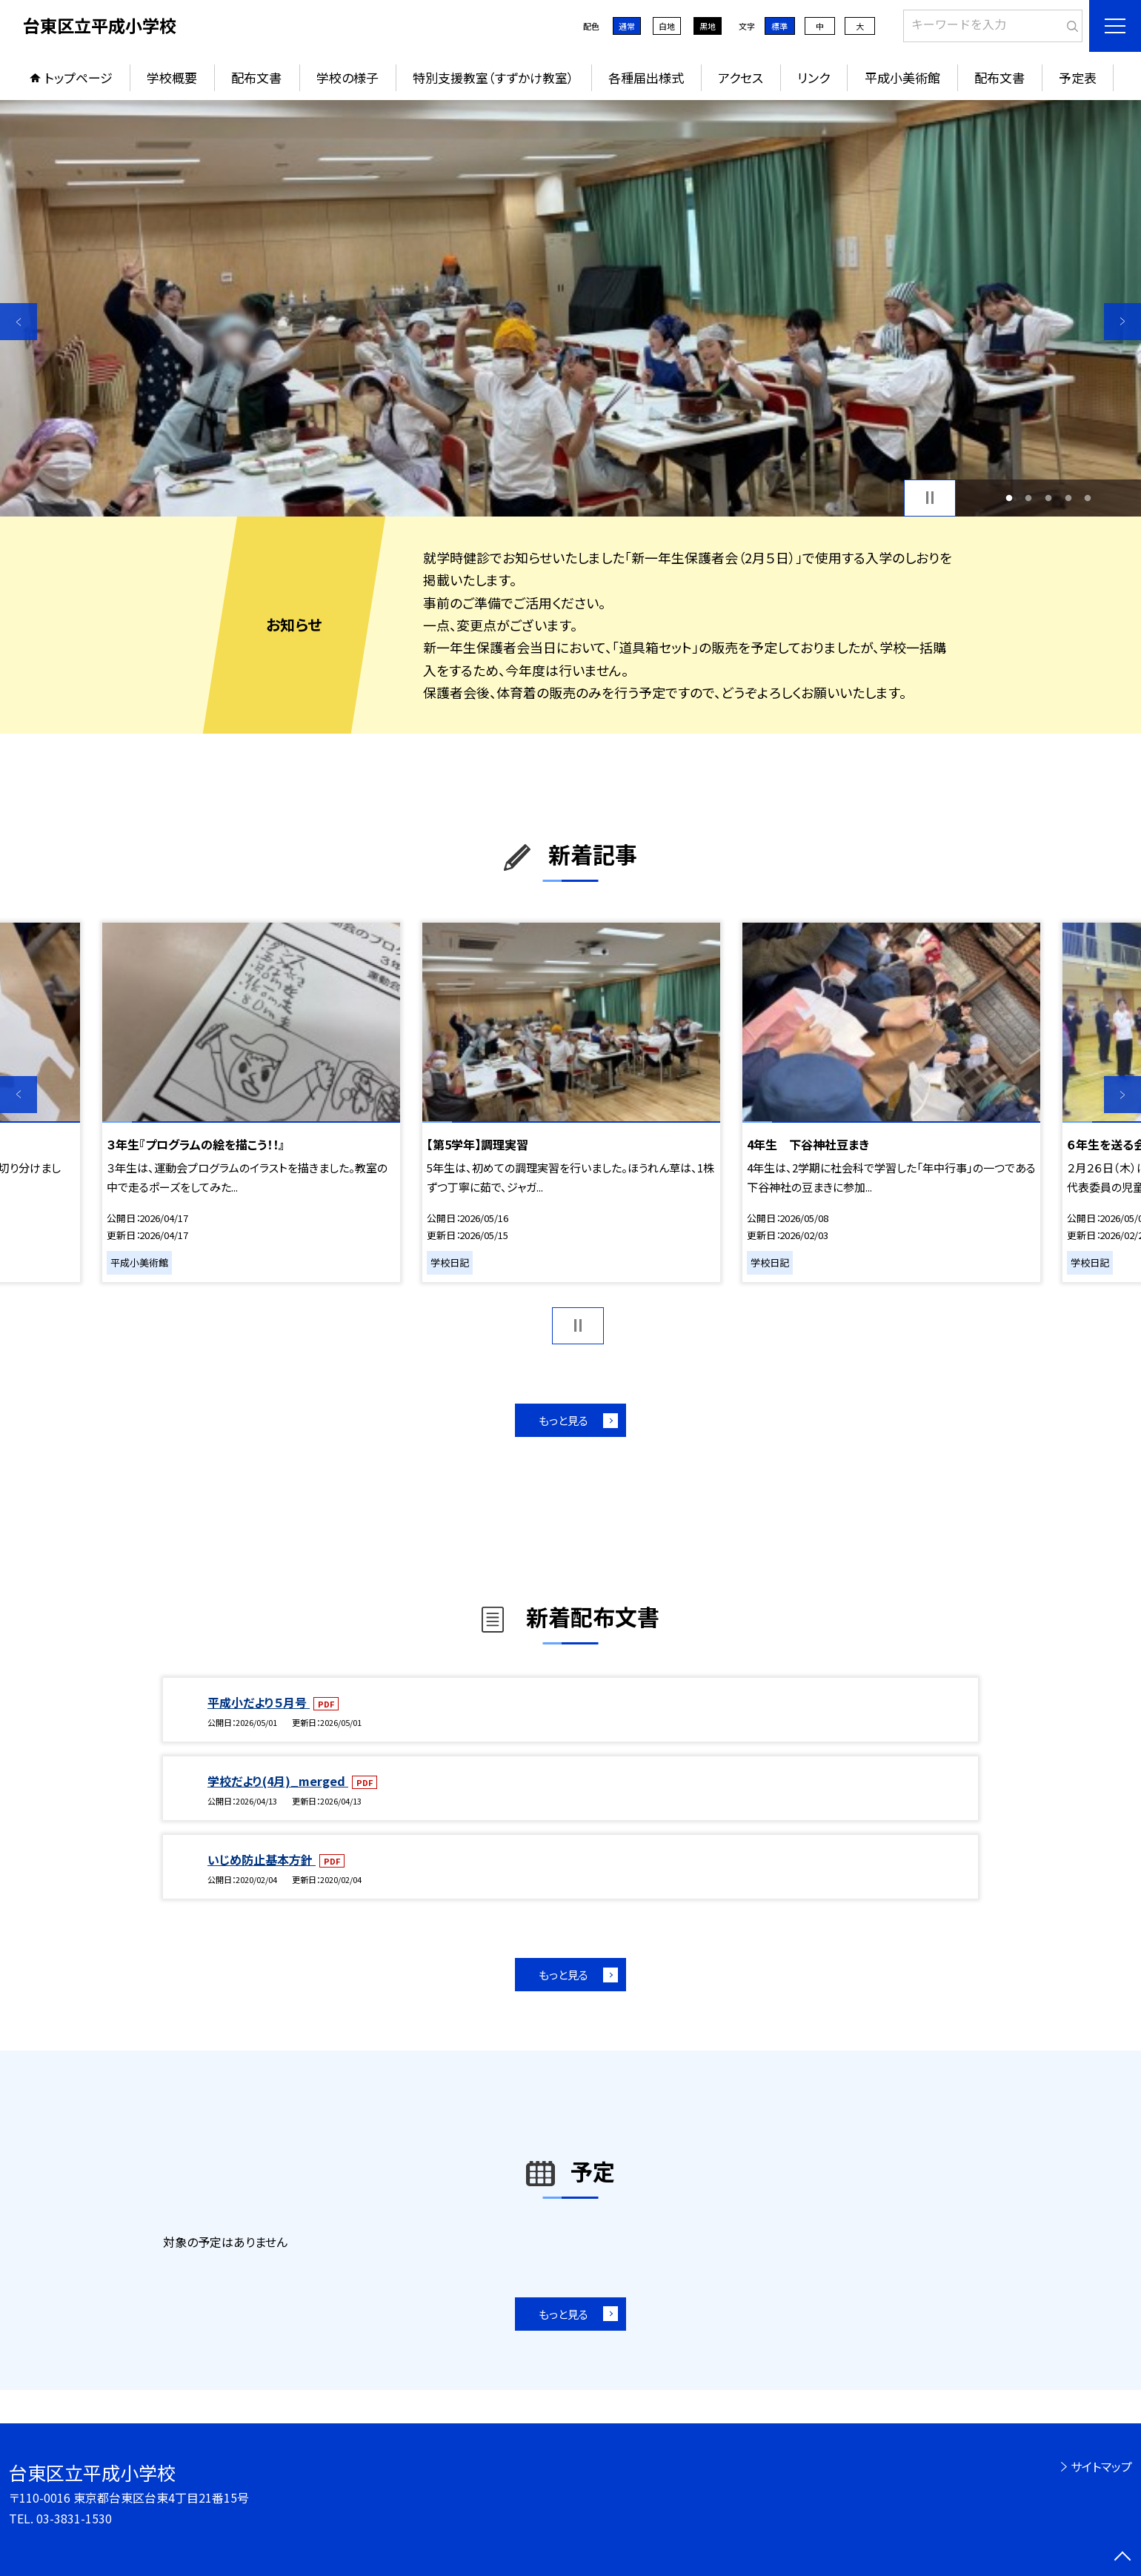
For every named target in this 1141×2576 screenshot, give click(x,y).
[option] (570, 308)
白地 (667, 26)
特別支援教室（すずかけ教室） (493, 77)
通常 (627, 26)
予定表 (1078, 77)
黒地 (707, 26)
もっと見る (563, 1420)
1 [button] (1008, 497)
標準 (779, 26)
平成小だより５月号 (258, 1702)
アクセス (740, 77)
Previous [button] (18, 321)
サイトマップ (1101, 2466)
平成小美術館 (902, 77)
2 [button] (1028, 497)
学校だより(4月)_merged (277, 1781)
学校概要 (172, 77)
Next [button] (1122, 321)
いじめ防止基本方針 (261, 1859)
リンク (813, 77)
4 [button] (1068, 497)
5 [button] (1088, 497)
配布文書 (256, 77)
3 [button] (1048, 497)
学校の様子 (347, 77)
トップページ (78, 77)
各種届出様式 (646, 77)
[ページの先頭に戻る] (1122, 2557)
